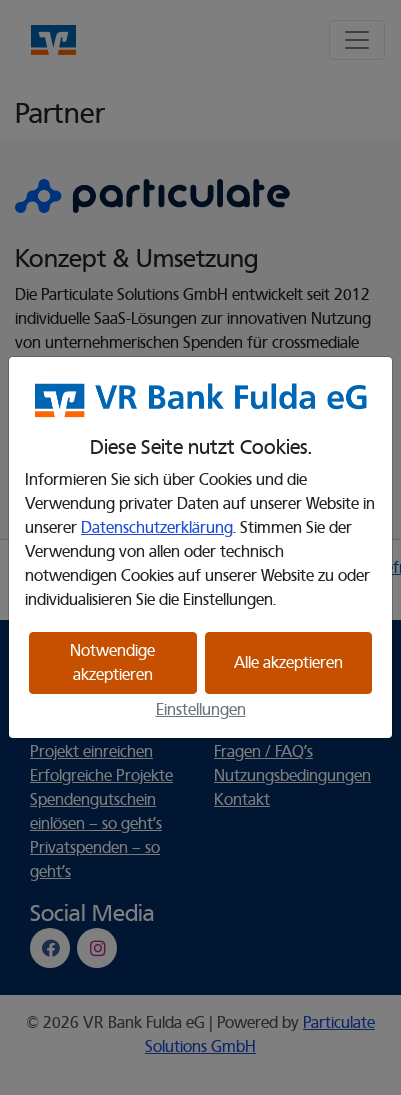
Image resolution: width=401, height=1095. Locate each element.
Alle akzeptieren (288, 663)
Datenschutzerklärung (157, 528)
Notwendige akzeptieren (112, 663)
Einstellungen (201, 710)
